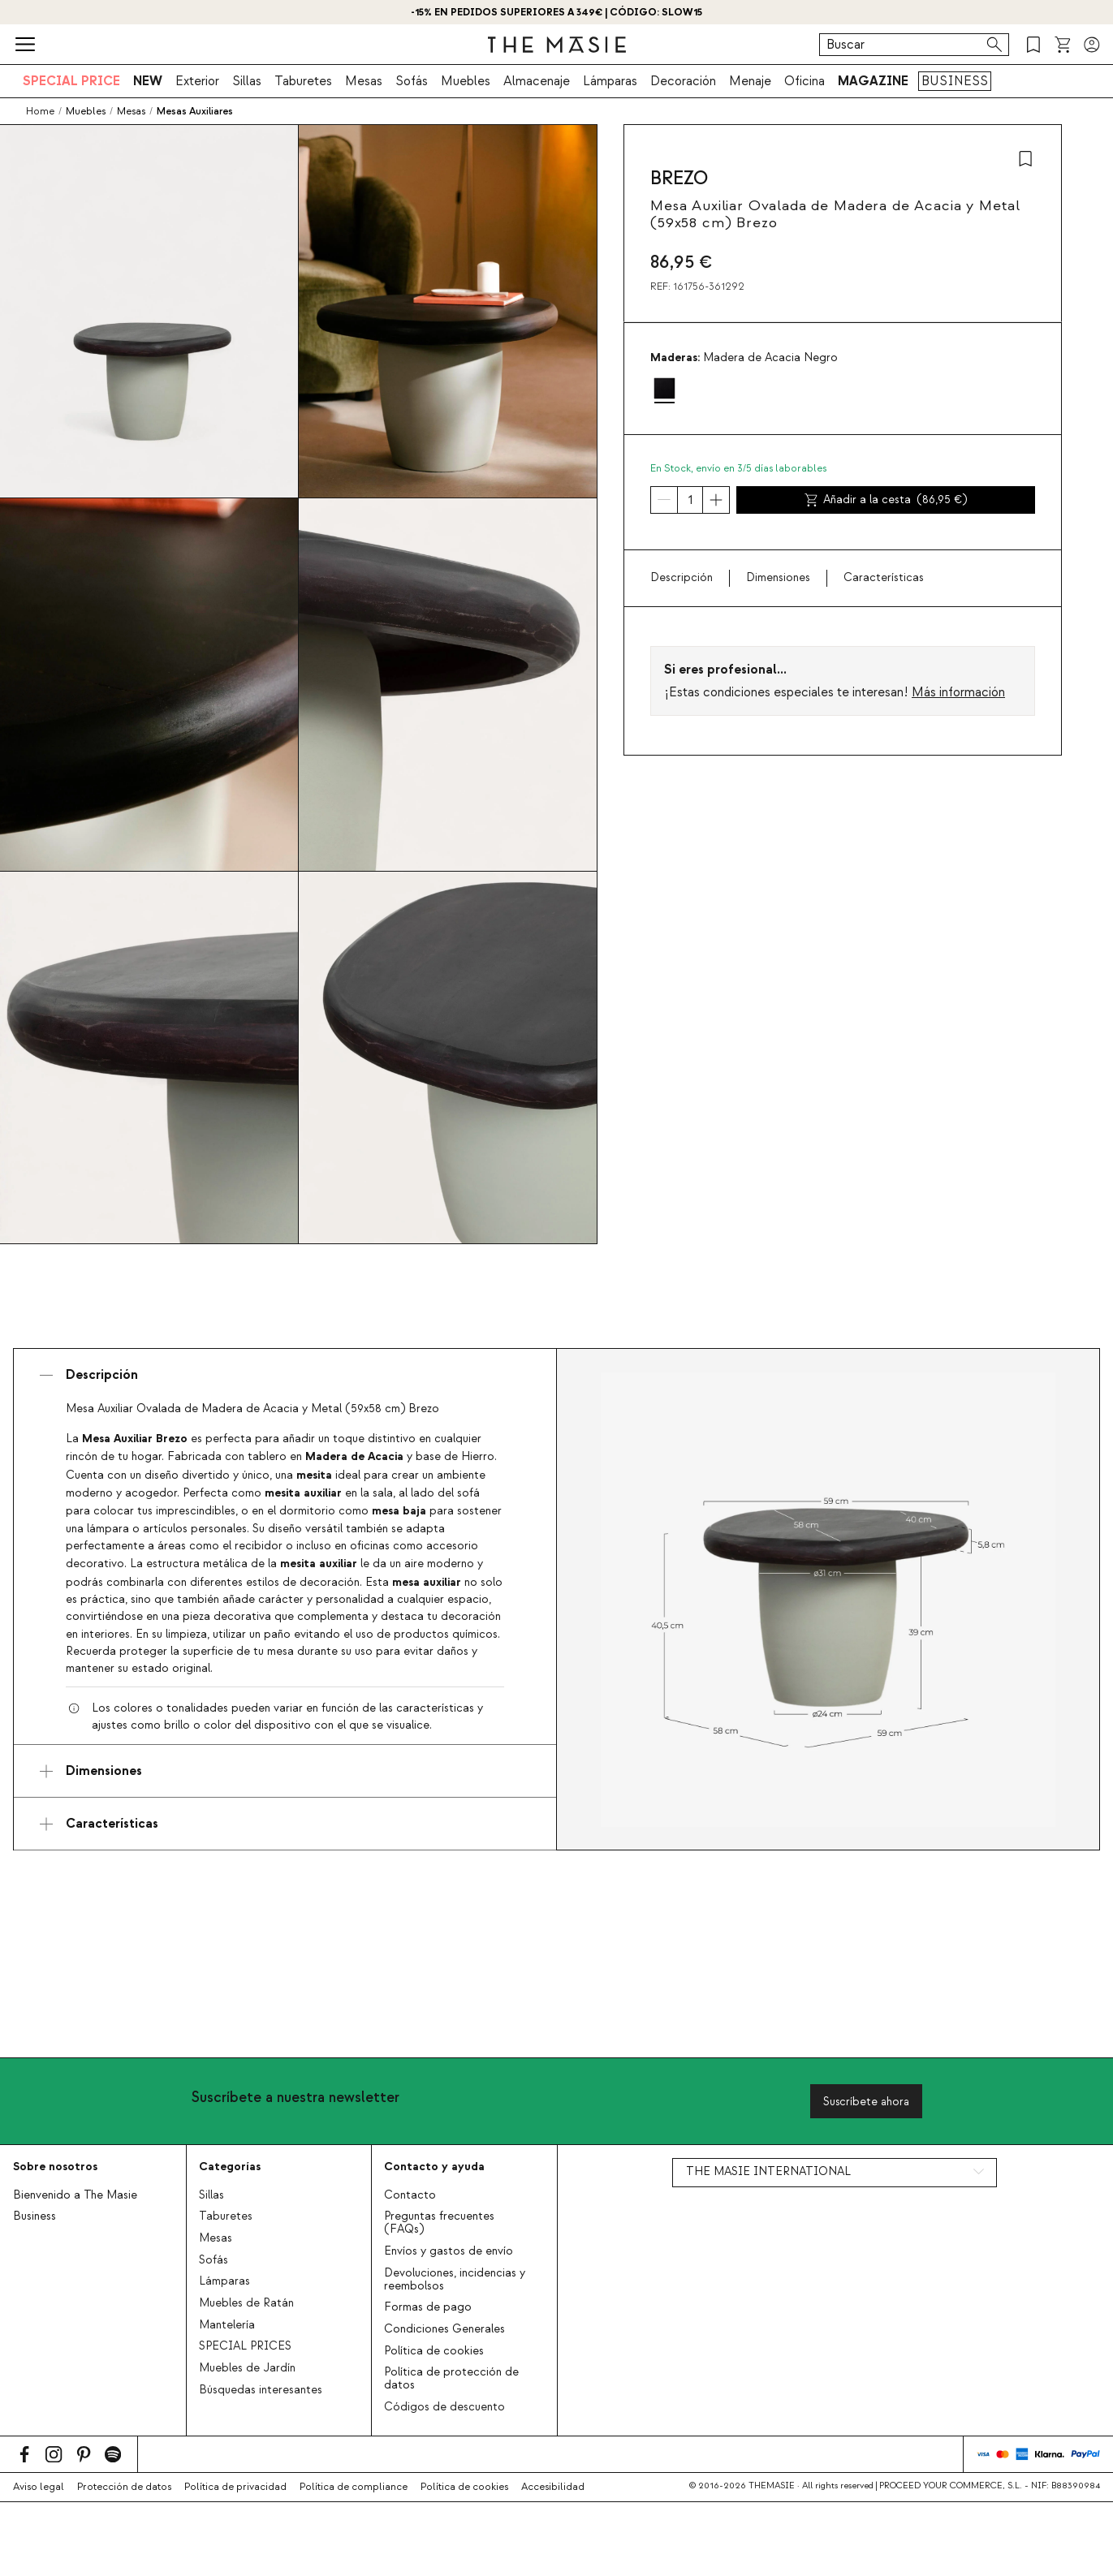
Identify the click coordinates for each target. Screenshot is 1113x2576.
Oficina (804, 81)
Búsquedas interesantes (260, 2390)
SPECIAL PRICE (71, 81)
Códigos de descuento (444, 2407)
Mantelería (227, 2325)
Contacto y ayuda (434, 2166)
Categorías (230, 2166)
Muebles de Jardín (247, 2368)
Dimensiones (778, 578)
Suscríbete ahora (866, 2102)
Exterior (197, 81)
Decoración (683, 81)
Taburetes (303, 81)
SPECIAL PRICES (245, 2346)
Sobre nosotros (55, 2166)
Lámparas (610, 81)
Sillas (246, 81)
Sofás (411, 81)
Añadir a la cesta (886, 500)
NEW (147, 81)
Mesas (363, 81)
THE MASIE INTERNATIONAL (768, 2172)
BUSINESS (954, 81)
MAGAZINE (873, 81)
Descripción (681, 578)
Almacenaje (536, 81)
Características (883, 578)
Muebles (465, 81)
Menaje (750, 81)
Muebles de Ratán (246, 2303)
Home (40, 111)
